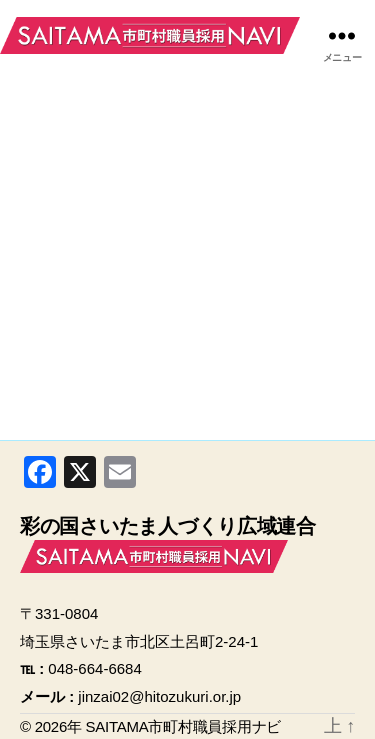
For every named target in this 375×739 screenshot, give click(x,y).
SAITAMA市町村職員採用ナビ (150, 35)
